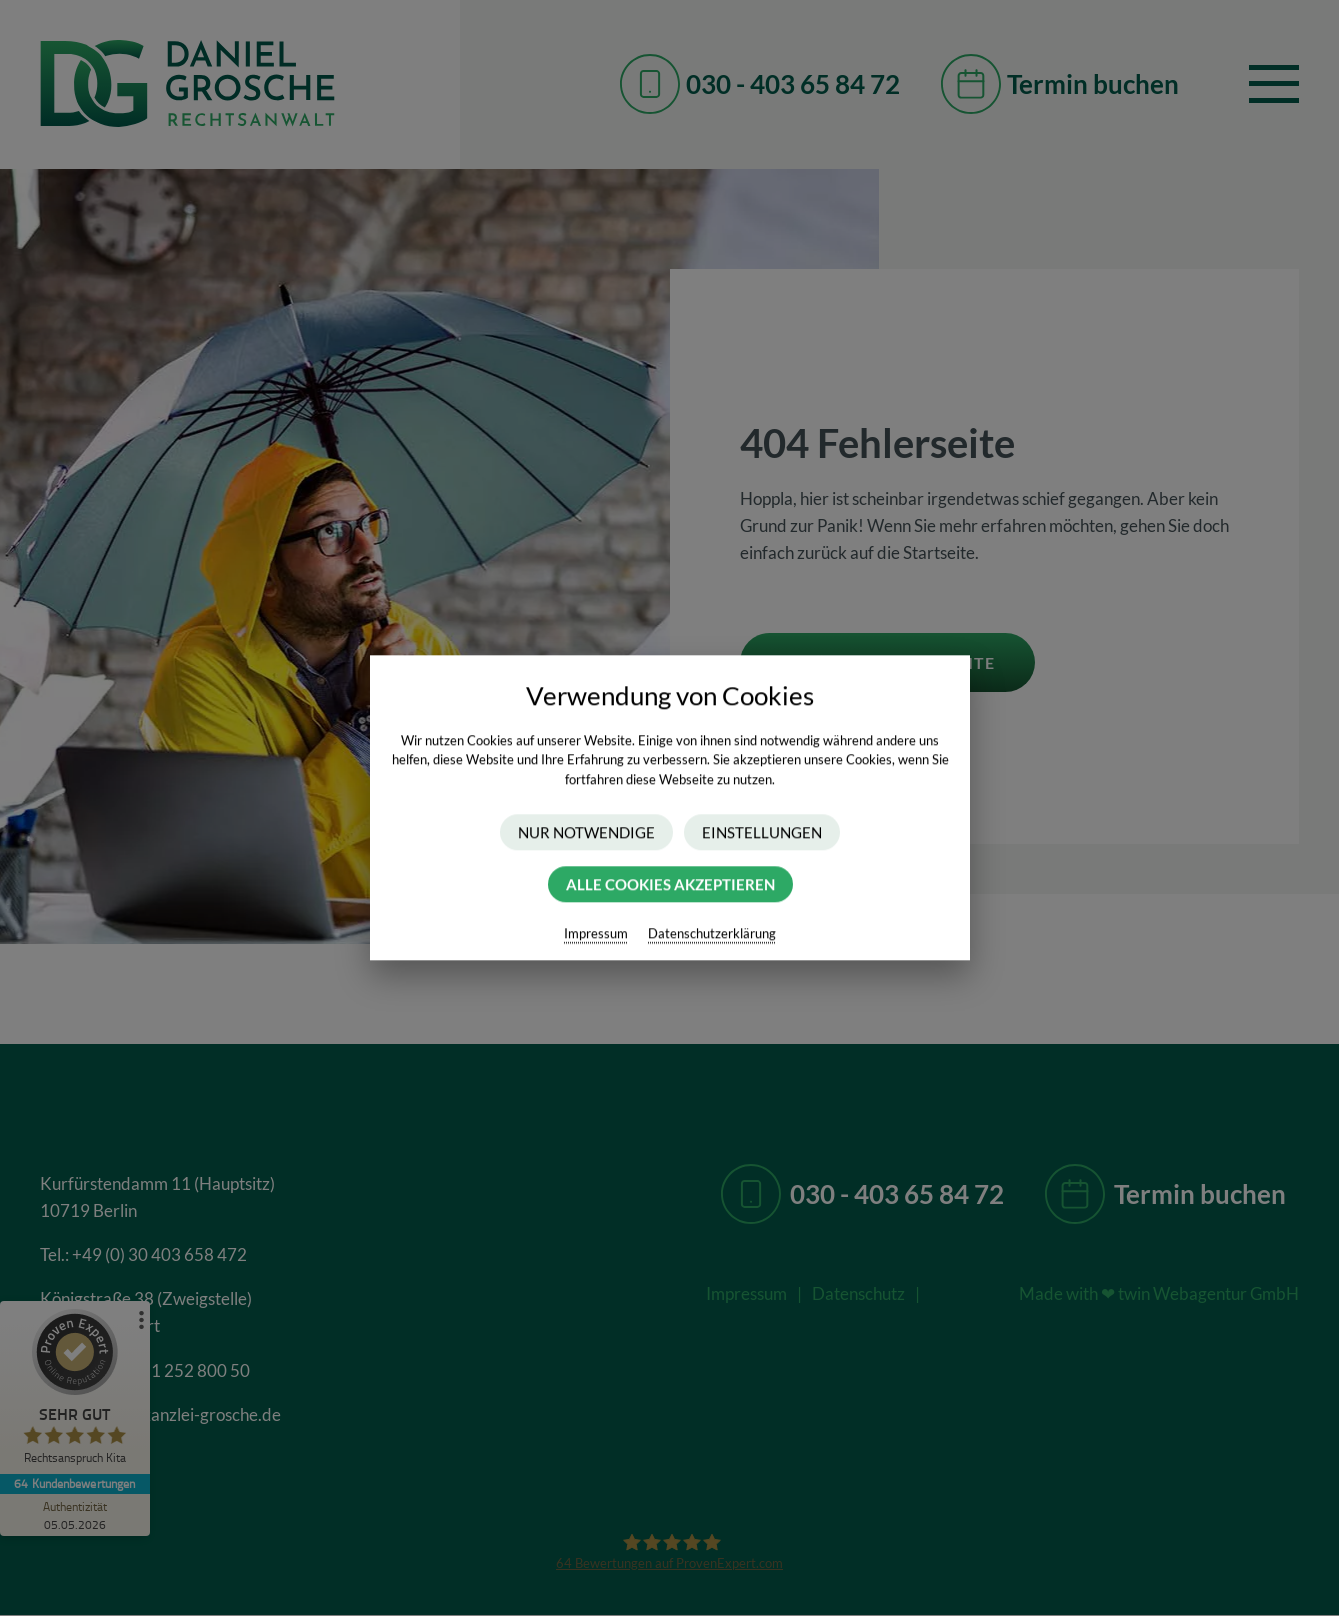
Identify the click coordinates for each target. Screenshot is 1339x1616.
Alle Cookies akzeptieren (669, 885)
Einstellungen (762, 833)
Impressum (596, 934)
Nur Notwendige (586, 833)
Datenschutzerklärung (712, 934)
